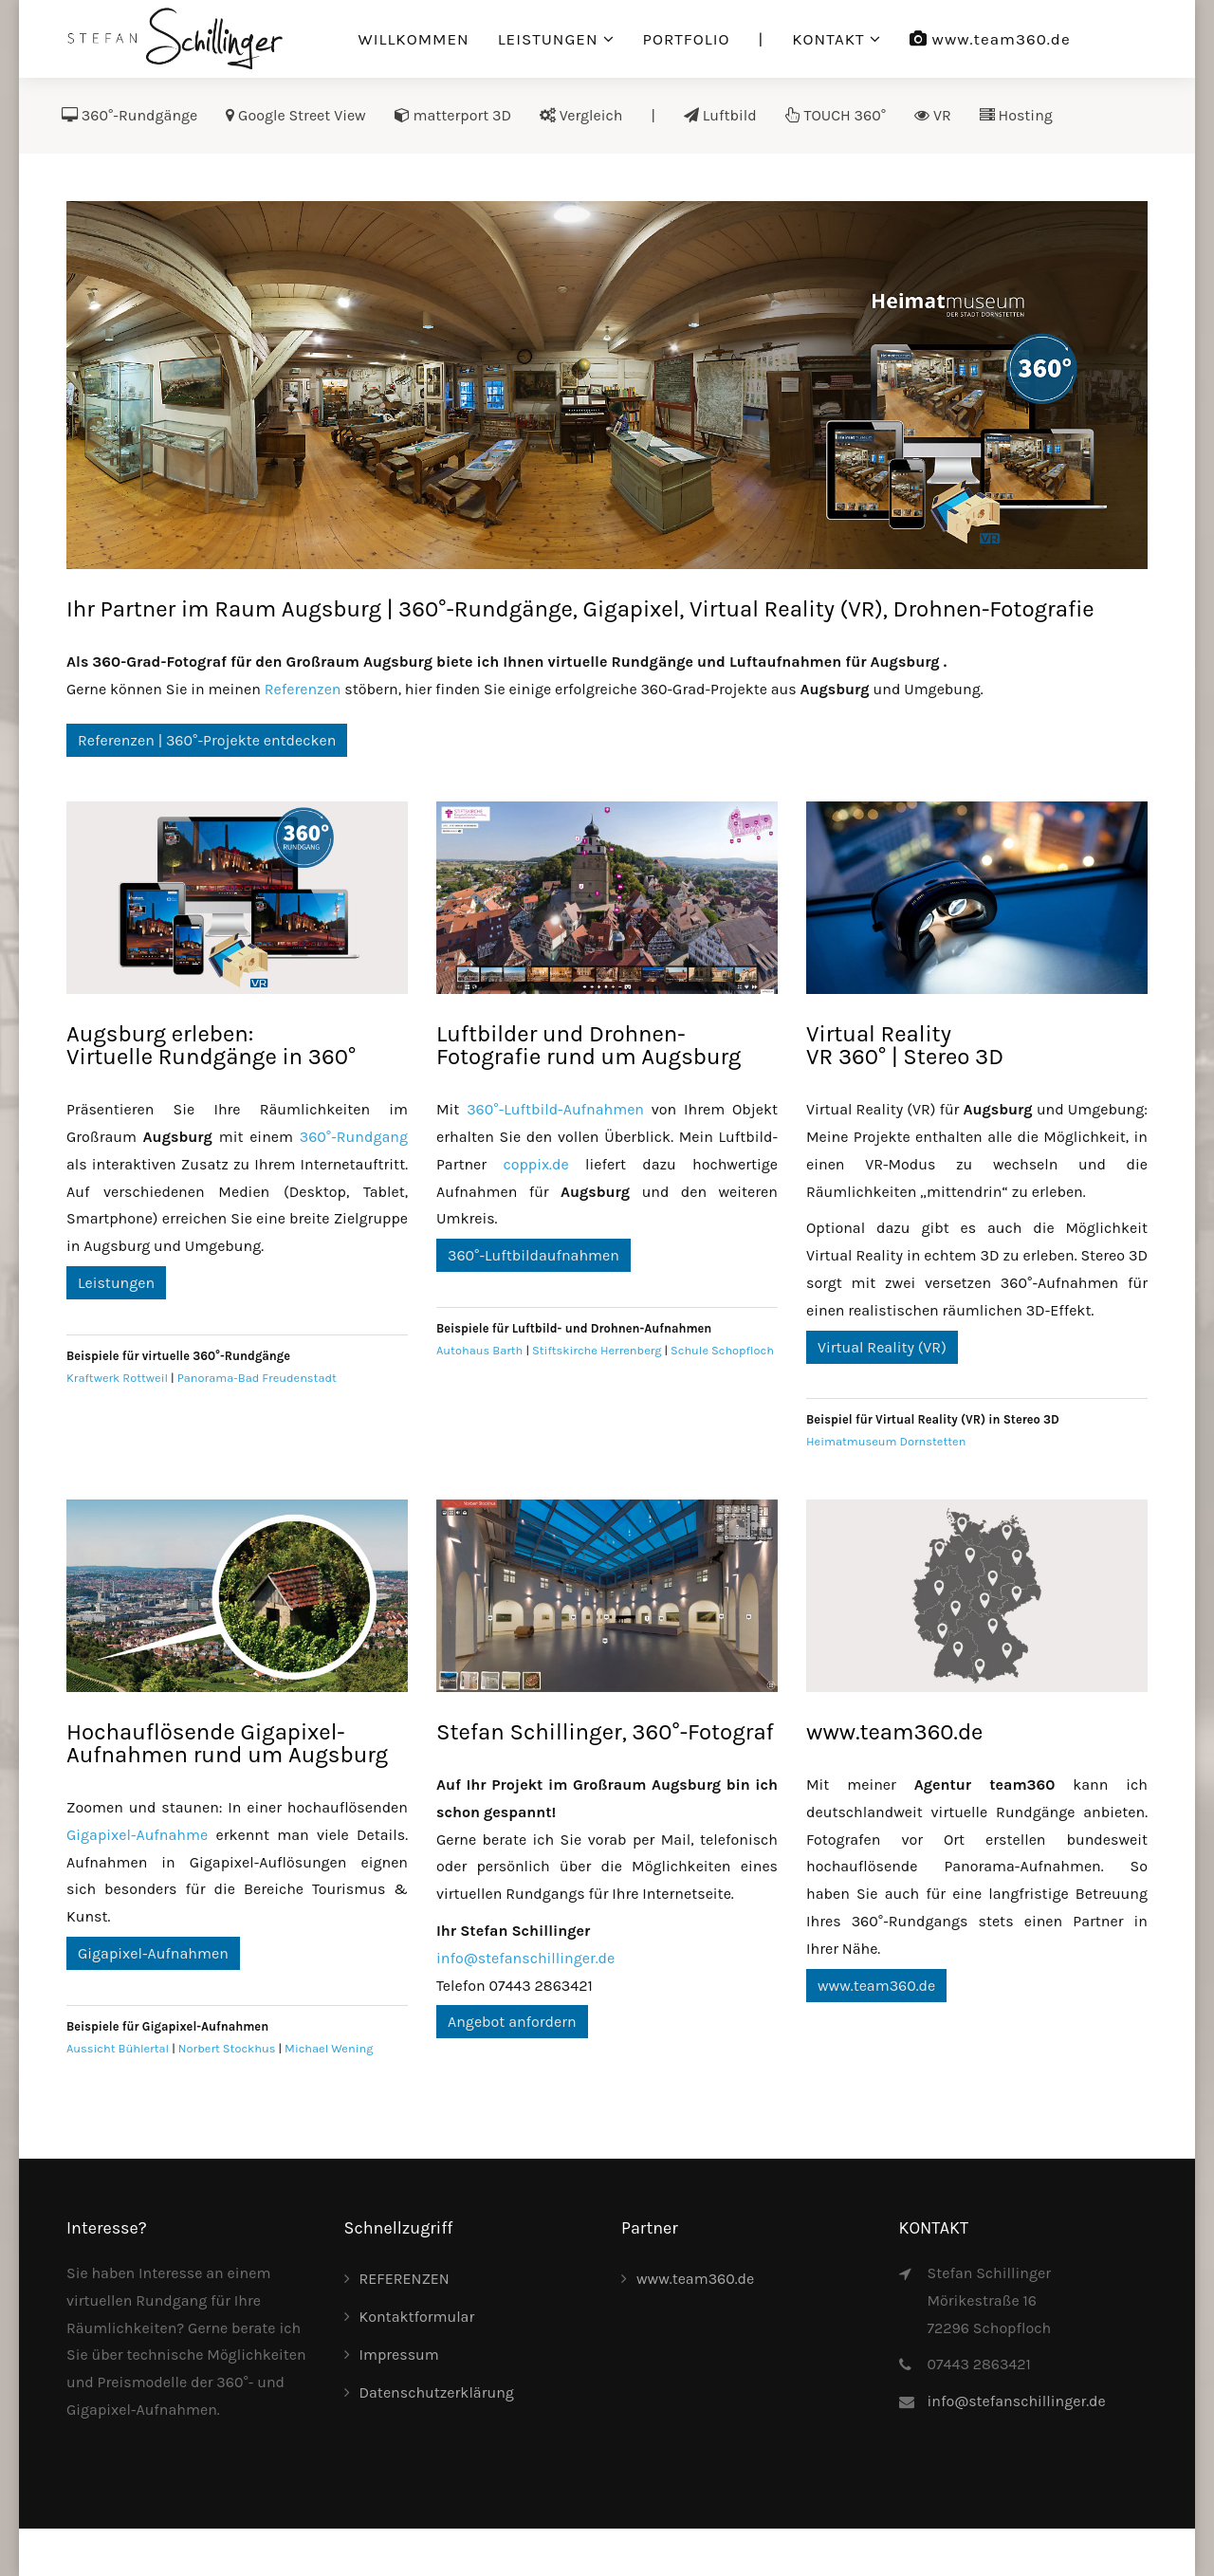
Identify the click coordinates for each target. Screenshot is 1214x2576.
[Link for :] (607, 385)
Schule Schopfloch (722, 1350)
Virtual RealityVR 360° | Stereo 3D (904, 1045)
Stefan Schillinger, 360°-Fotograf (605, 1732)
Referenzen (303, 689)
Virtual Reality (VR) (882, 1347)
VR (932, 115)
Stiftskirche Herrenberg (596, 1350)
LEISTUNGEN (548, 38)
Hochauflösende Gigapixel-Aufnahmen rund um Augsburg (227, 1743)
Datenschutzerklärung (436, 2392)
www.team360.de (990, 38)
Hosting (1016, 115)
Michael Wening (329, 2048)
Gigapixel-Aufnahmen (153, 1953)
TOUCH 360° (835, 115)
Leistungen (116, 1283)
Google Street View (295, 115)
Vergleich (581, 115)
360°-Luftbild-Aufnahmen (555, 1109)
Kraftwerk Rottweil (117, 1378)
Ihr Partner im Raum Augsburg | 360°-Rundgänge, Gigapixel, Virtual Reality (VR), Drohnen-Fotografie (580, 609)
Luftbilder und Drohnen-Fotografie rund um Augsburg (588, 1045)
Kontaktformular (417, 2317)
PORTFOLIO (686, 38)
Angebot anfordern (512, 2022)
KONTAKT (828, 38)
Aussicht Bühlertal (117, 2048)
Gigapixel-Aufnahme (137, 1835)
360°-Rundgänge (129, 115)
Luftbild (720, 115)
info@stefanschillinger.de (525, 1958)
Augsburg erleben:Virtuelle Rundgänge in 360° (211, 1045)
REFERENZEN (404, 2279)
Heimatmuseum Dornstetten (886, 1441)
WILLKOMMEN (414, 38)
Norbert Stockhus (227, 2048)
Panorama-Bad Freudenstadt (257, 1378)
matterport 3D (453, 115)
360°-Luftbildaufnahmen (533, 1255)
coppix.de (535, 1164)
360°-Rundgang (354, 1137)
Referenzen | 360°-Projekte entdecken (207, 740)
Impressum (399, 2355)
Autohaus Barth (479, 1350)
